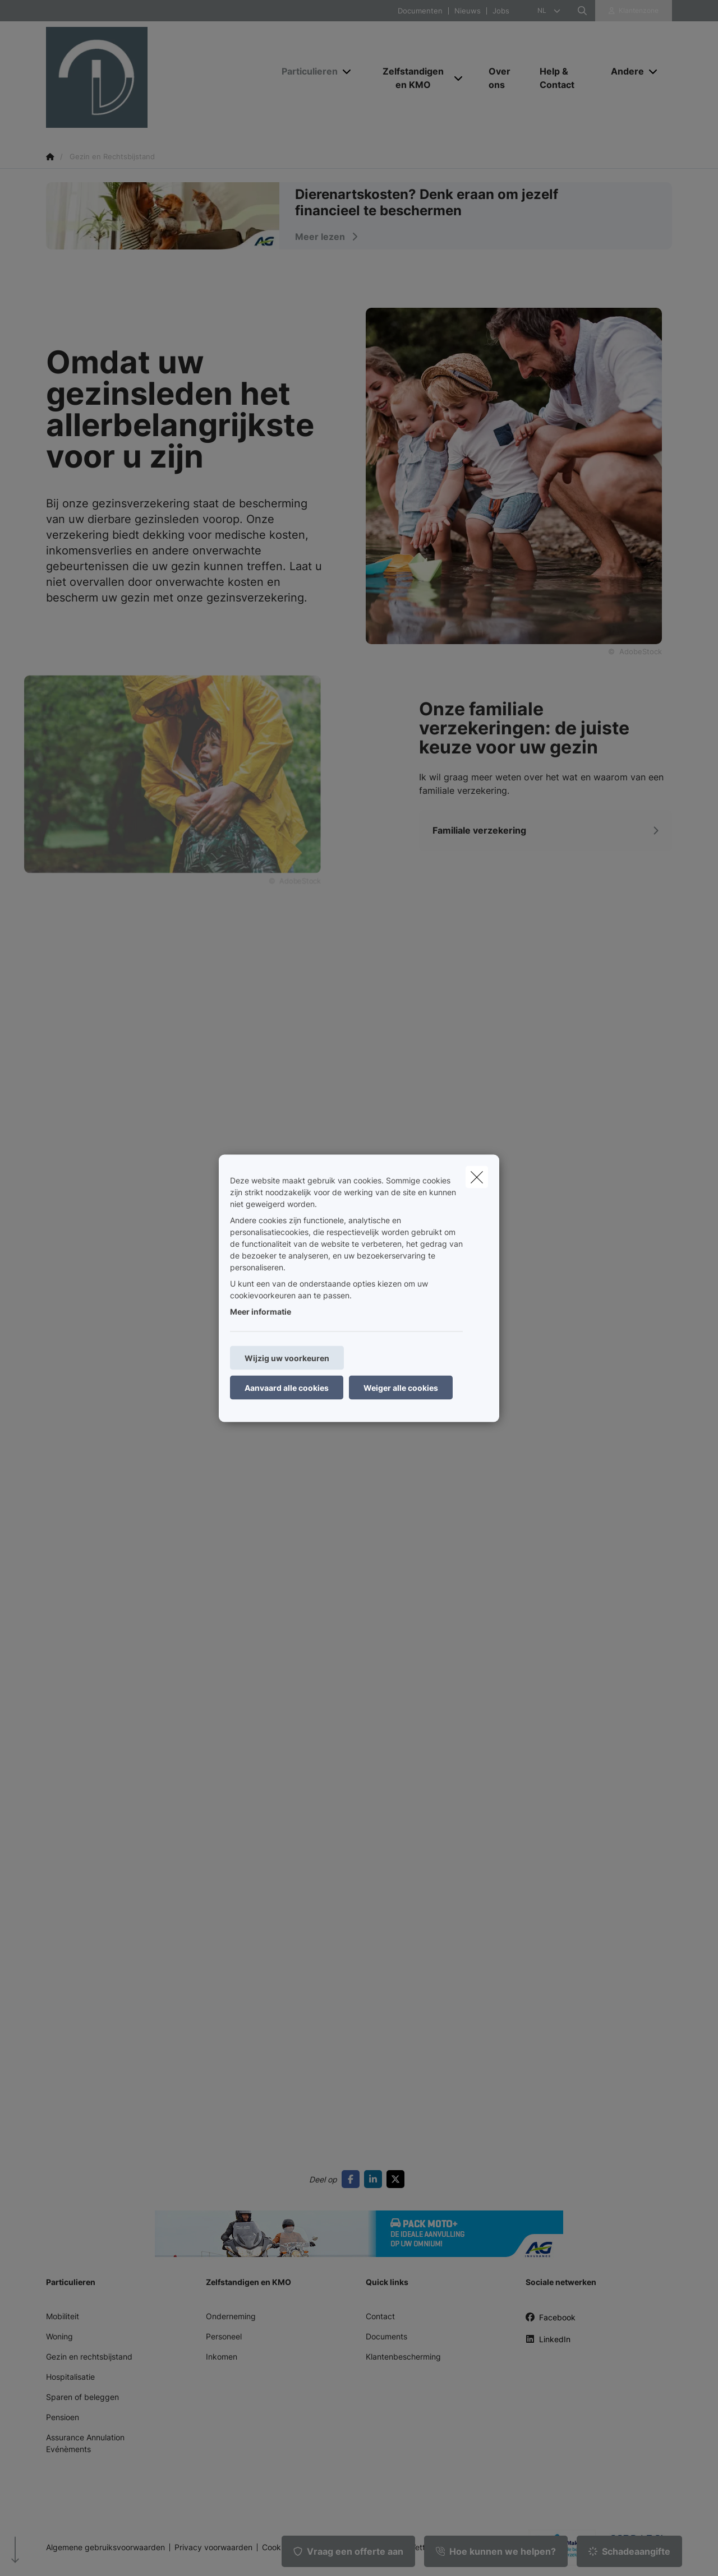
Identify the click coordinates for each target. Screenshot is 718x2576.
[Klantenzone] (634, 10)
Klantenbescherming (403, 2356)
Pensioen (62, 2417)
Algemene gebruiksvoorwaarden (105, 2547)
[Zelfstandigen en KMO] (409, 78)
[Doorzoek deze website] (582, 10)
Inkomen (221, 2356)
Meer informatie (260, 1311)
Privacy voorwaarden (213, 2547)
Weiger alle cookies (400, 1387)
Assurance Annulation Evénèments (85, 2443)
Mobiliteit (62, 2316)
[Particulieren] (305, 71)
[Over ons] (502, 78)
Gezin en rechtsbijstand (89, 2356)
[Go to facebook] (353, 2179)
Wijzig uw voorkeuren (287, 1357)
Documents (386, 2336)
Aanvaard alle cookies (287, 1387)
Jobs (501, 11)
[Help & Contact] (564, 78)
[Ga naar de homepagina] (158, 77)
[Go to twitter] (397, 2179)
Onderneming (231, 2316)
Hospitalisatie (70, 2376)
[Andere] (623, 71)
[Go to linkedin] (375, 2179)
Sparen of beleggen (82, 2397)
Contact (380, 2316)
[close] (477, 1177)
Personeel (224, 2336)
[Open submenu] (347, 71)
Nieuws (467, 11)
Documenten (420, 11)
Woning (59, 2336)
